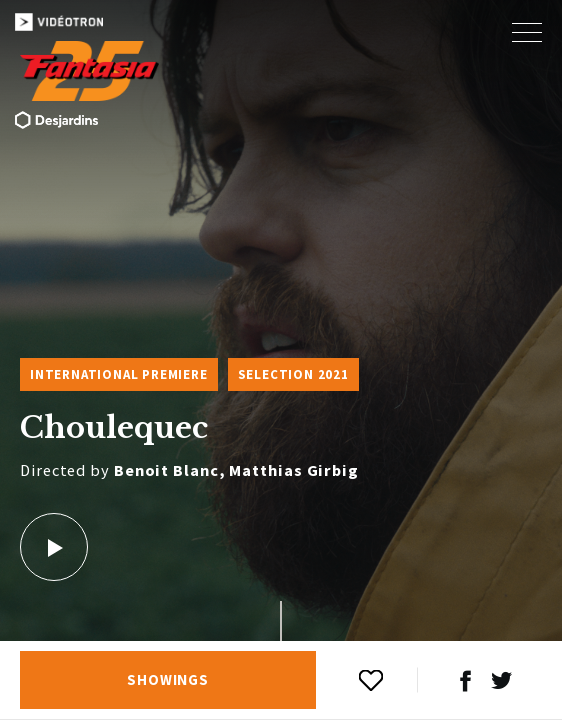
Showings (168, 680)
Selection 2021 (293, 374)
